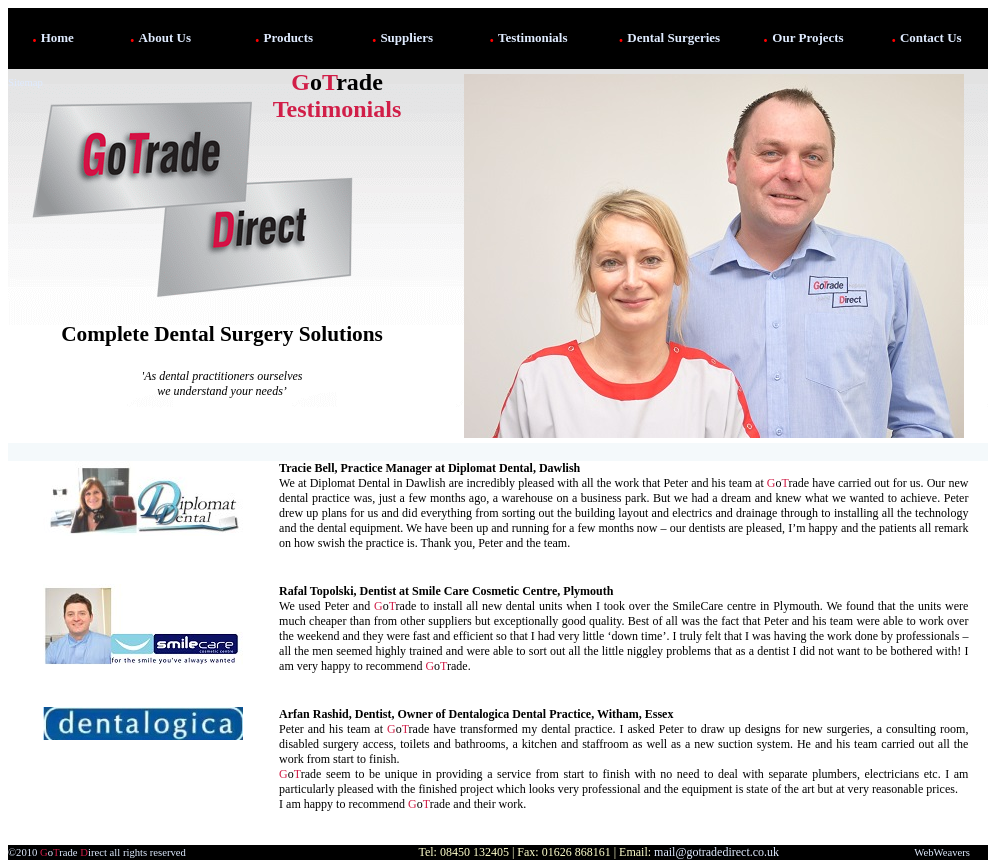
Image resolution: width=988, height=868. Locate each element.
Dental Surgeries (673, 37)
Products (288, 37)
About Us (165, 37)
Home (57, 37)
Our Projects (807, 37)
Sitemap (25, 82)
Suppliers (406, 37)
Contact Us (931, 37)
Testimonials (533, 37)
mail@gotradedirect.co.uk (716, 852)
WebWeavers (942, 852)
